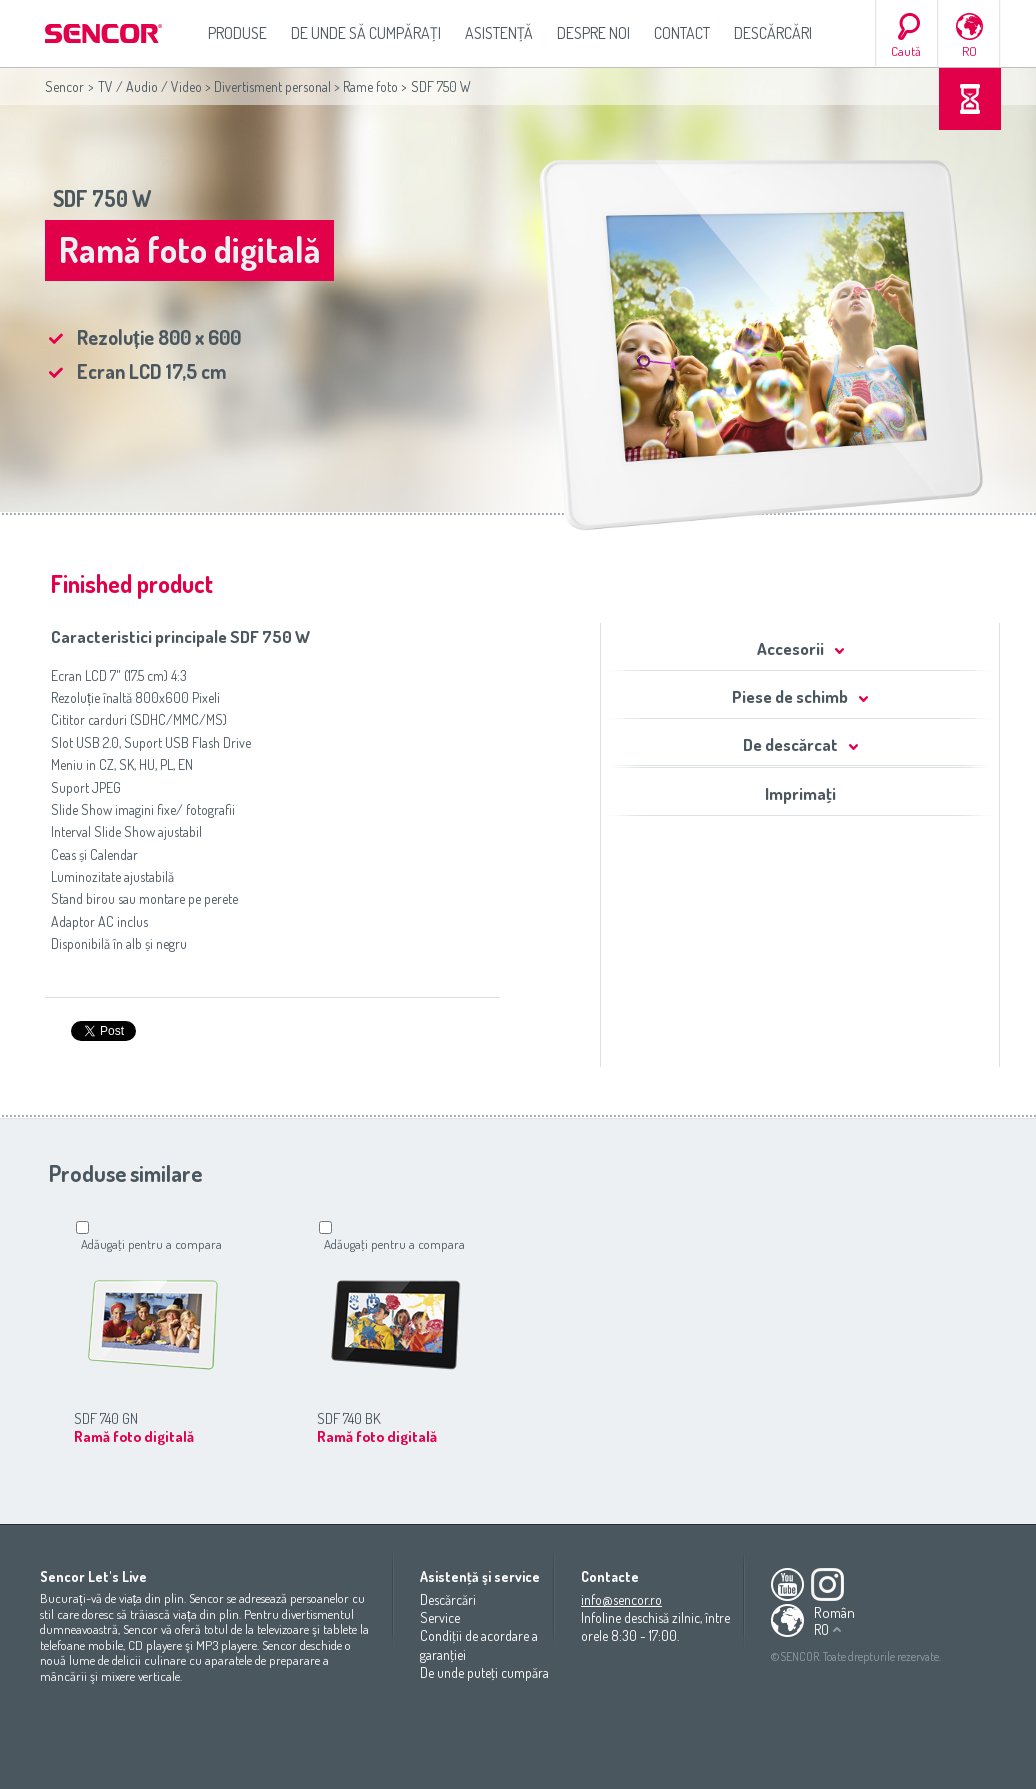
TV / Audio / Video (150, 86)
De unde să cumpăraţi (366, 33)
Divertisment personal (272, 86)
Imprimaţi (800, 793)
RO (969, 51)
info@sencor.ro (621, 1599)
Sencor (64, 86)
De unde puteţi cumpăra (484, 1672)
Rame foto (370, 86)
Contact (682, 33)
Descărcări (773, 33)
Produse (237, 33)
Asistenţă (499, 33)
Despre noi (593, 33)
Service (440, 1617)
